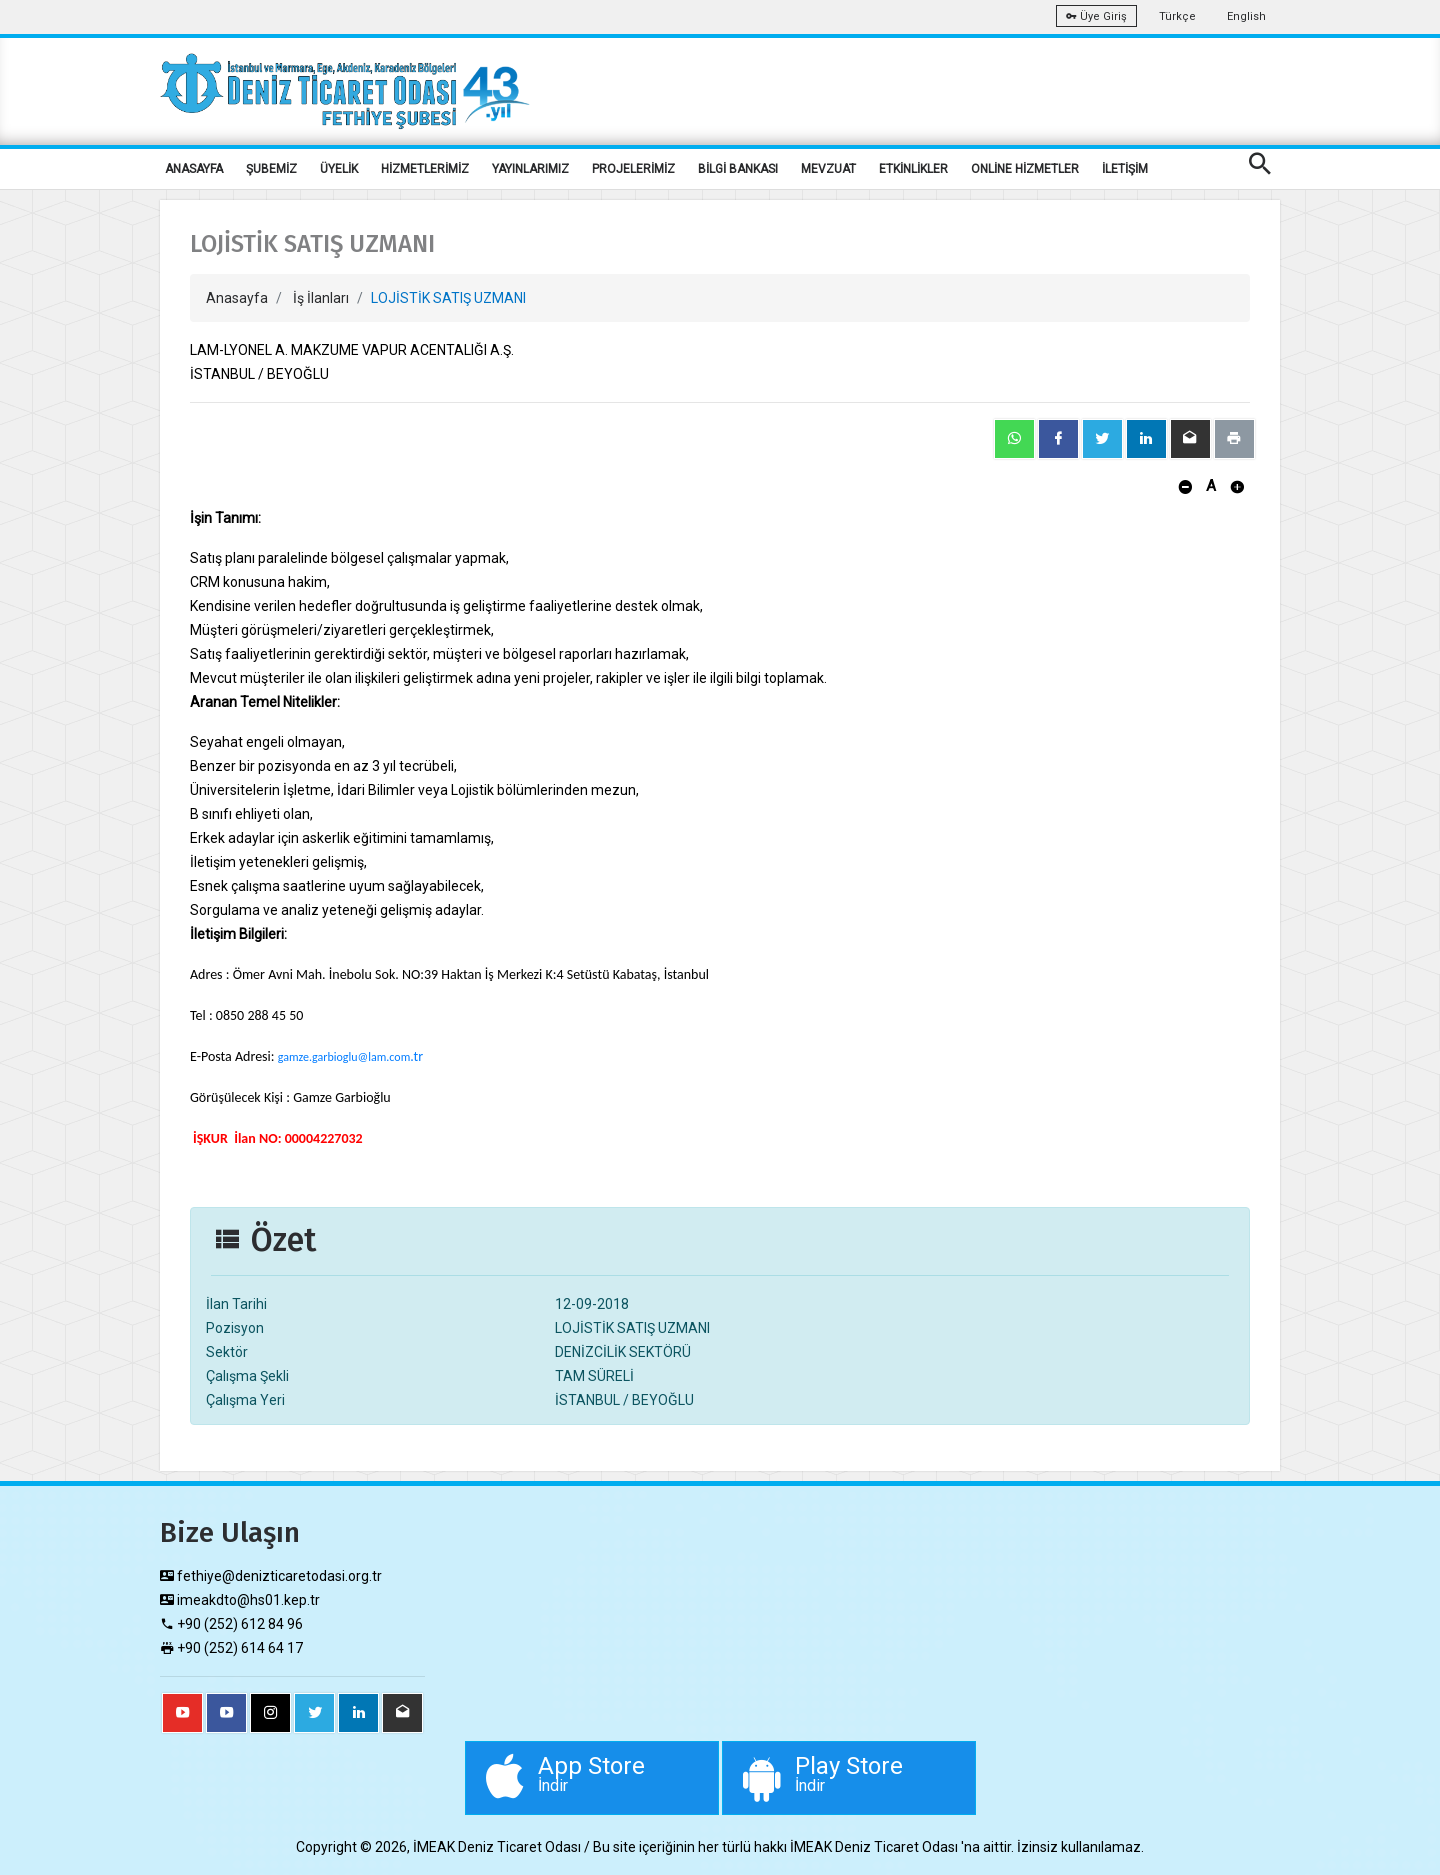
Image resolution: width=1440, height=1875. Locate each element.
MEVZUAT (828, 169)
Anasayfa (237, 298)
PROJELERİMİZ (633, 169)
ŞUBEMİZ (271, 169)
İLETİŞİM (1125, 169)
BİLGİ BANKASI (738, 169)
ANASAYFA (194, 169)
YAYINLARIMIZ (530, 169)
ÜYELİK (339, 169)
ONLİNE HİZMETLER (1025, 169)
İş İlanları (321, 298)
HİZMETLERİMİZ (425, 169)
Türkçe (1177, 16)
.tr (416, 1056)
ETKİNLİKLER (913, 169)
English (1246, 16)
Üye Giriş (1096, 16)
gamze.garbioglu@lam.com (344, 1057)
